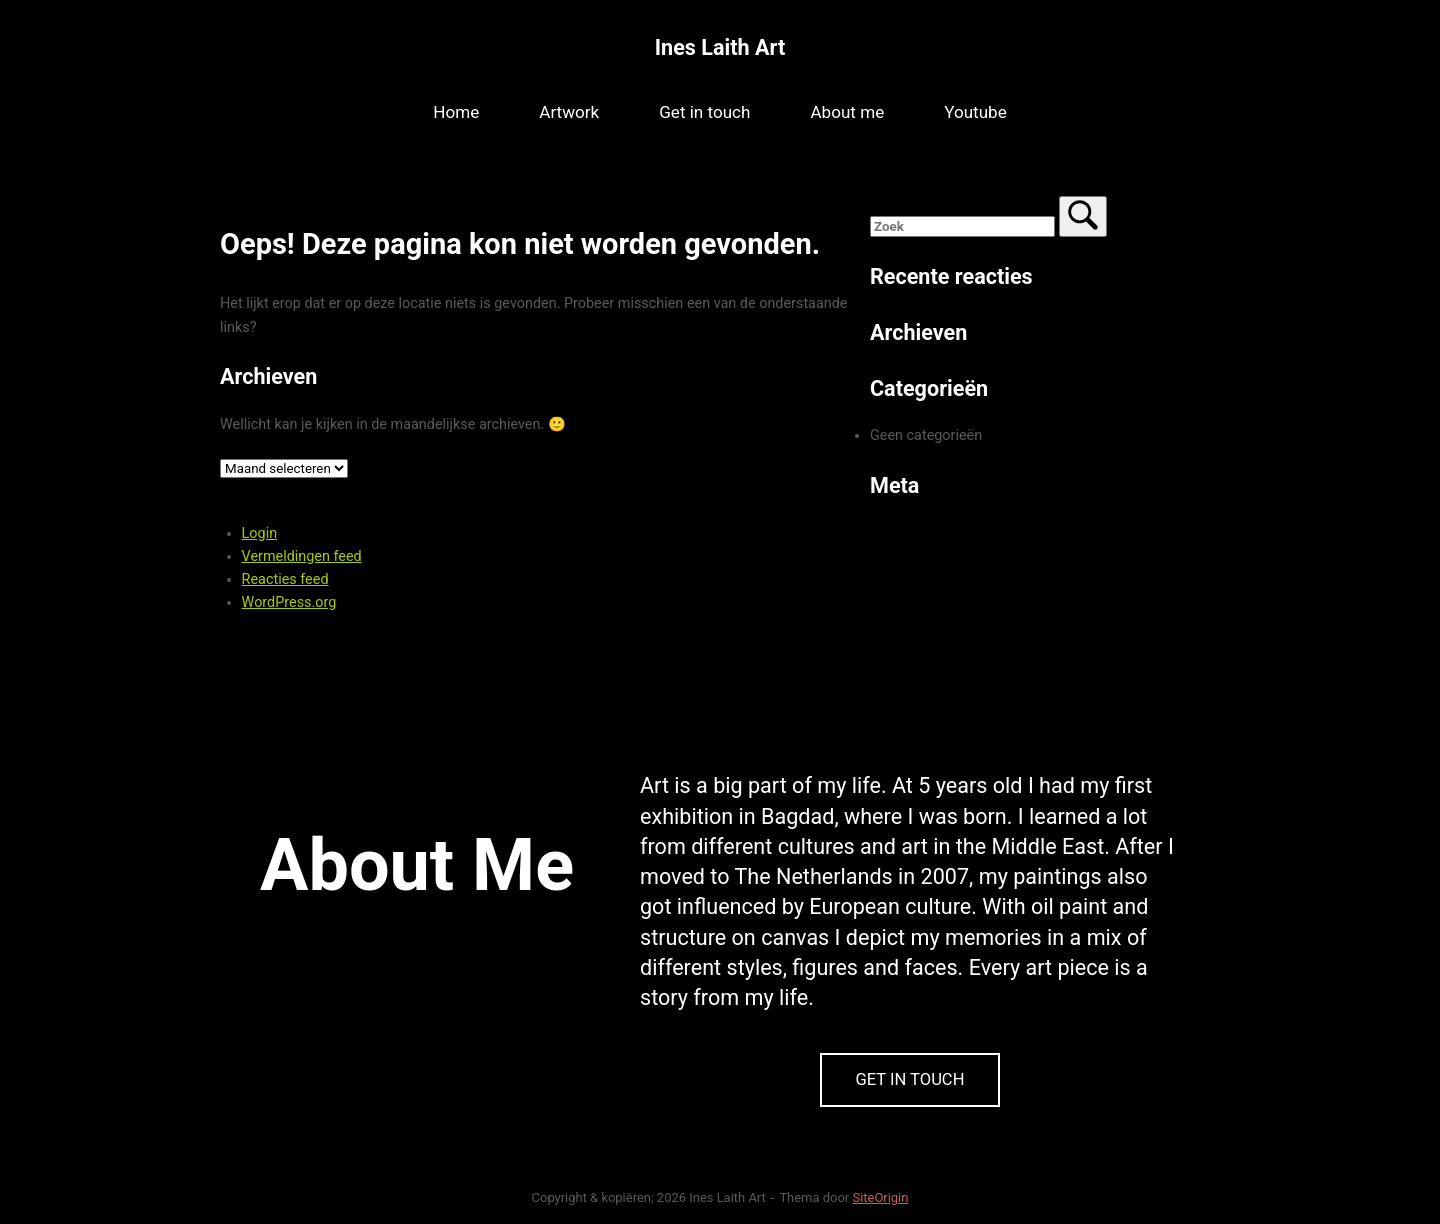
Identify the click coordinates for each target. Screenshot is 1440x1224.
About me (847, 112)
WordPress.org (289, 602)
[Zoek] (1083, 216)
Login (260, 533)
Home (456, 112)
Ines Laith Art (720, 47)
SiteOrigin (880, 1197)
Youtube (975, 112)
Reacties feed (285, 579)
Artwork (569, 112)
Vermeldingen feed (302, 556)
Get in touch (704, 112)
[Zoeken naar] (962, 226)
